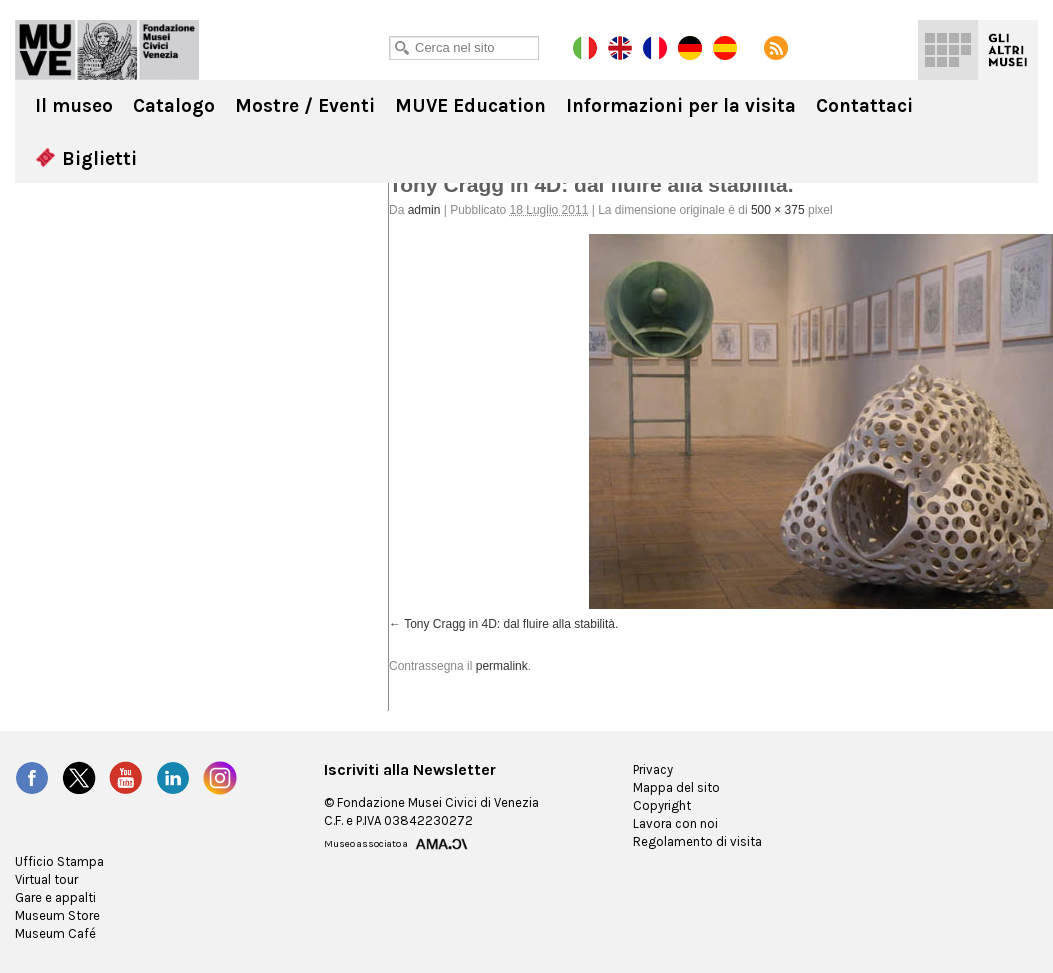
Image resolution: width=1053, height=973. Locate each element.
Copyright (662, 805)
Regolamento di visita (697, 841)
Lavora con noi (675, 823)
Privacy (653, 769)
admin (424, 210)
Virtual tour (46, 879)
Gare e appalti (55, 897)
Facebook (32, 778)
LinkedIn (173, 778)
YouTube (126, 778)
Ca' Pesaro (107, 50)
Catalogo (174, 106)
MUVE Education (470, 106)
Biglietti (86, 159)
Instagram (220, 778)
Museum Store (57, 915)
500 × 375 (778, 210)
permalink (502, 666)
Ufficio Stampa (59, 861)
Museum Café (55, 933)
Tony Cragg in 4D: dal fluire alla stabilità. (511, 624)
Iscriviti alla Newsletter (410, 770)
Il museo (74, 106)
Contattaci (864, 106)
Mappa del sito (676, 787)
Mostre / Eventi (305, 106)
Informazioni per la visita (681, 106)
